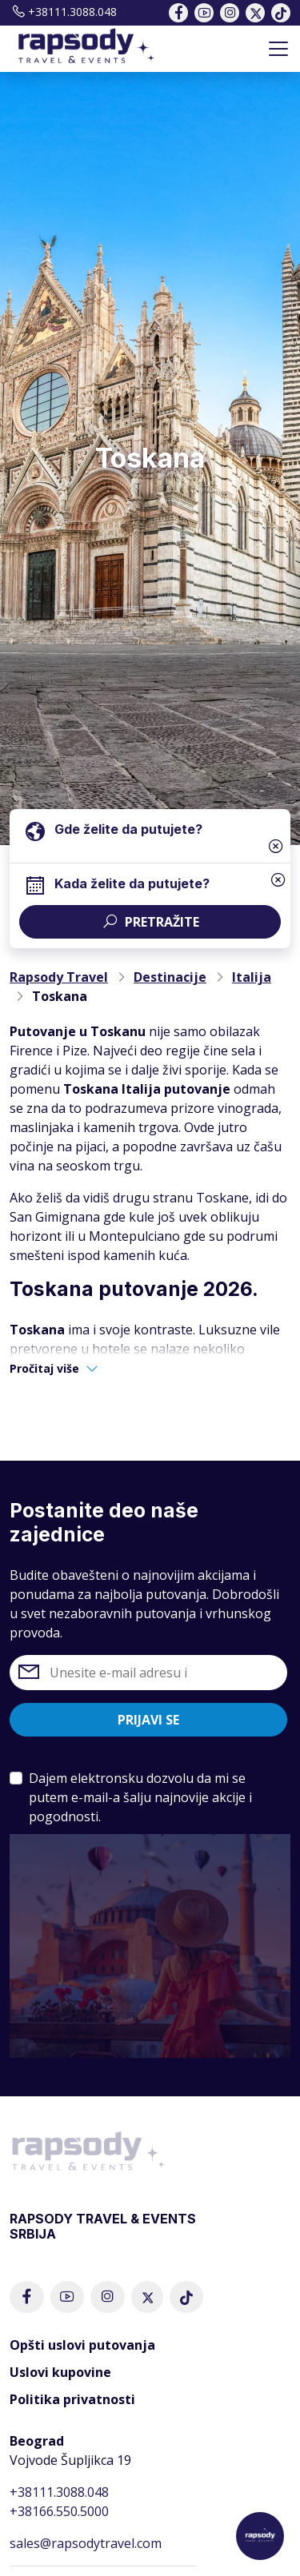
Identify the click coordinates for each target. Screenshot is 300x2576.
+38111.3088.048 (63, 11)
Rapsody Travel (59, 977)
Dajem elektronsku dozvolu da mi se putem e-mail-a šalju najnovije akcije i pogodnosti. (140, 1797)
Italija (251, 977)
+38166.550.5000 (59, 2511)
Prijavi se (148, 1720)
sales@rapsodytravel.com (86, 2543)
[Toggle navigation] (278, 49)
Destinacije (170, 977)
